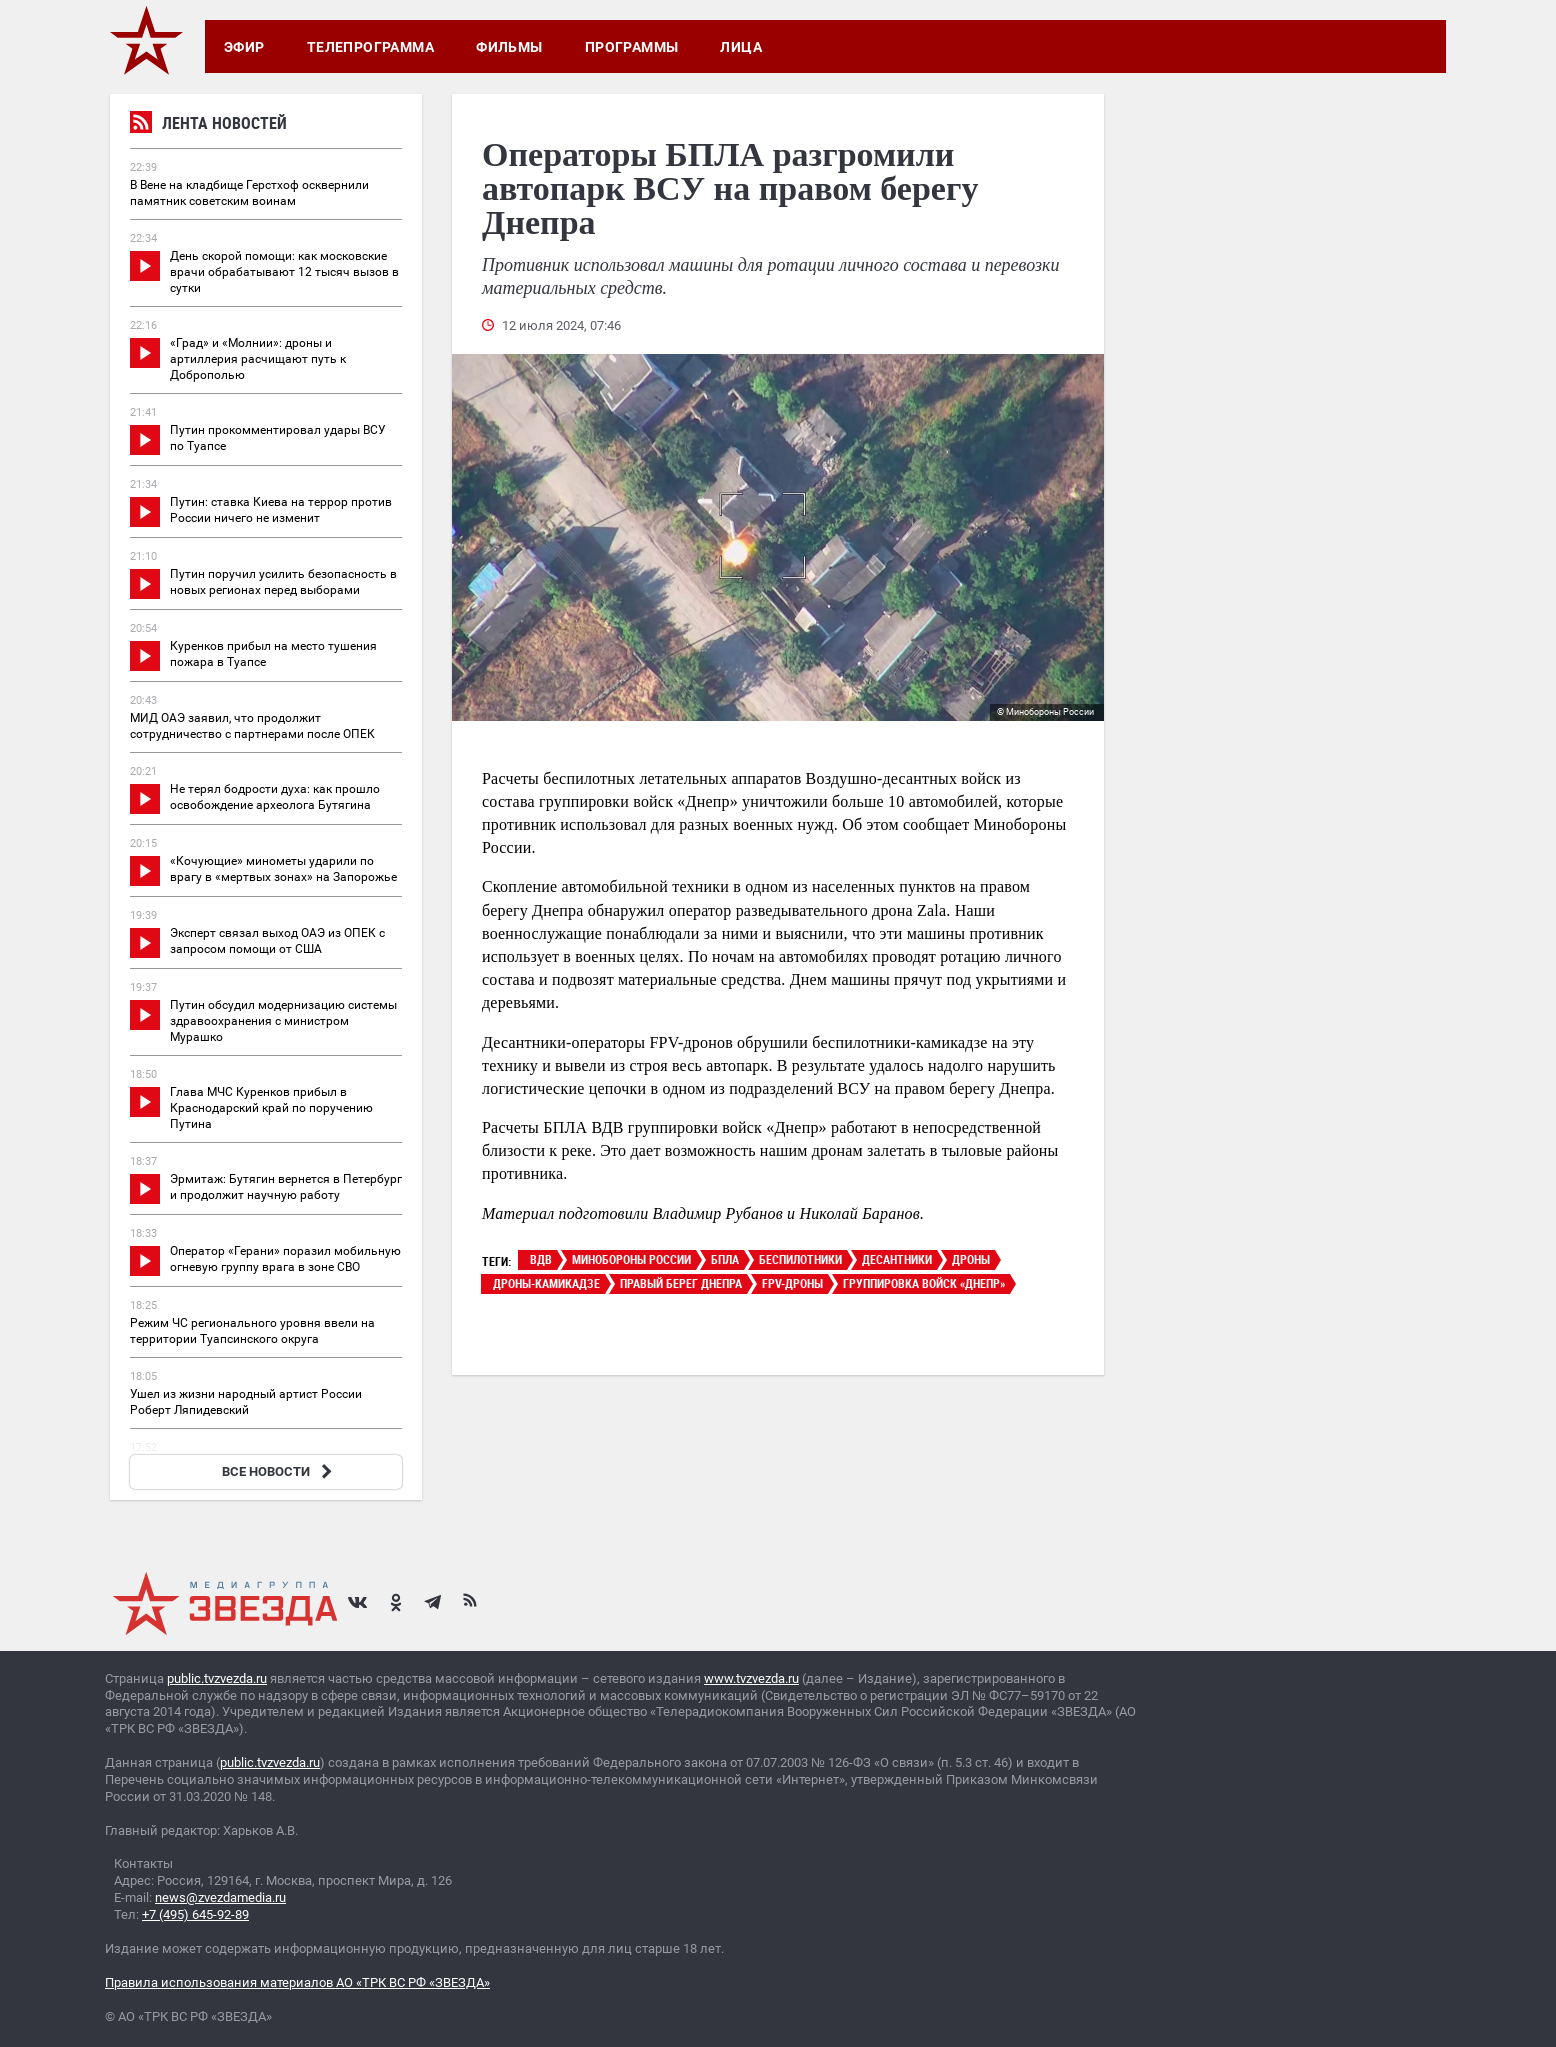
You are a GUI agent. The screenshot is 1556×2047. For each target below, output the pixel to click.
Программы (632, 47)
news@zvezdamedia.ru (220, 1897)
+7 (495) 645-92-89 (195, 1914)
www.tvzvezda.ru (751, 1678)
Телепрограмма (370, 47)
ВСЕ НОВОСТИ (279, 1471)
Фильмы (509, 47)
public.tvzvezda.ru (217, 1678)
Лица (741, 47)
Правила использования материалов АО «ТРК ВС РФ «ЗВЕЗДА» (297, 1982)
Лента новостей (208, 125)
